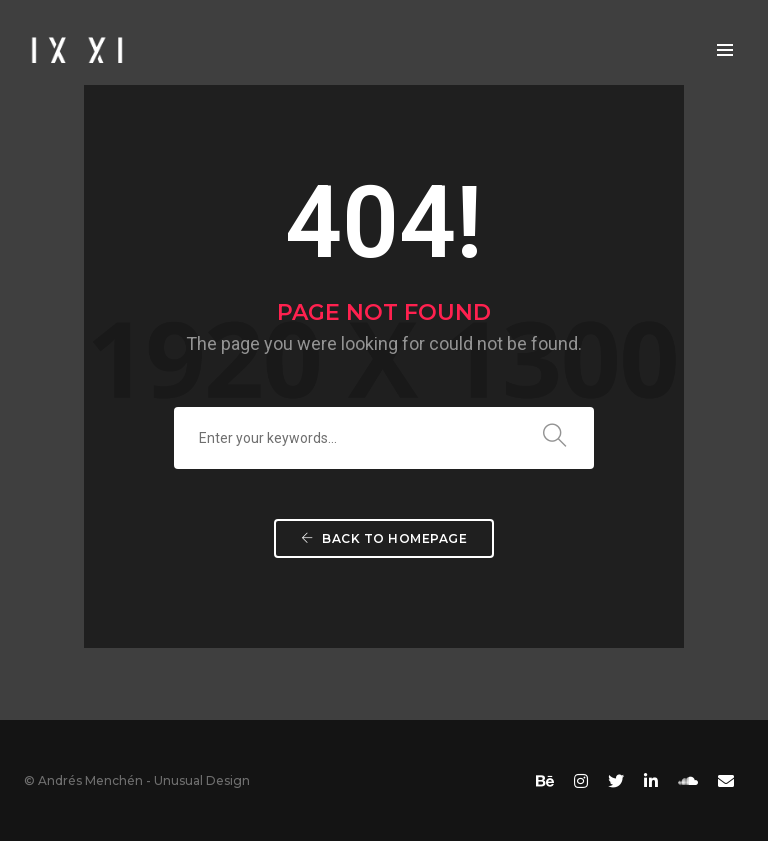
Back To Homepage (384, 538)
